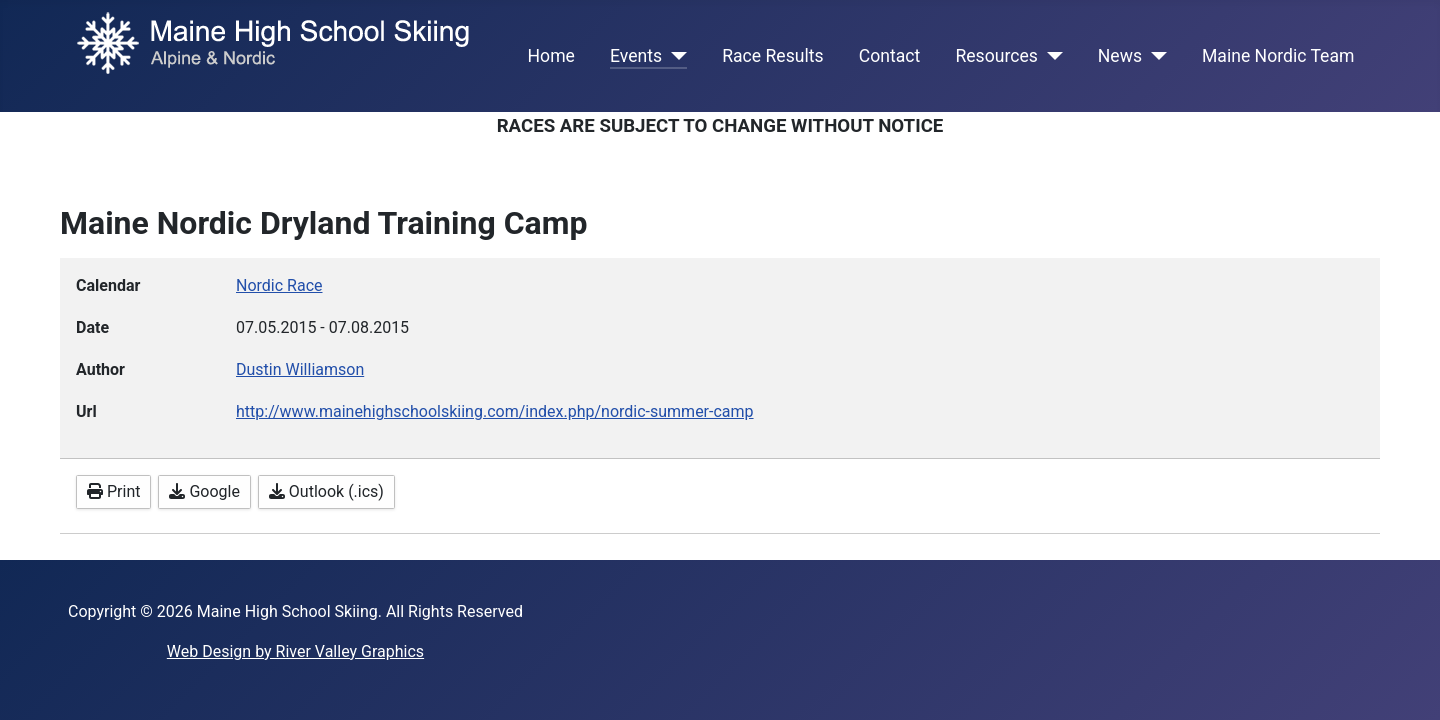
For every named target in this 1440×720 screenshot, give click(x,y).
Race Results (772, 56)
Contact (890, 56)
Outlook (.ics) (326, 491)
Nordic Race (279, 285)
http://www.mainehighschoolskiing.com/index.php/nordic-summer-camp (495, 411)
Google (204, 491)
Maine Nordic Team (1278, 56)
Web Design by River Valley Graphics (295, 651)
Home (551, 56)
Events (636, 56)
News (1120, 56)
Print (113, 491)
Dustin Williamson (300, 369)
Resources (996, 56)
